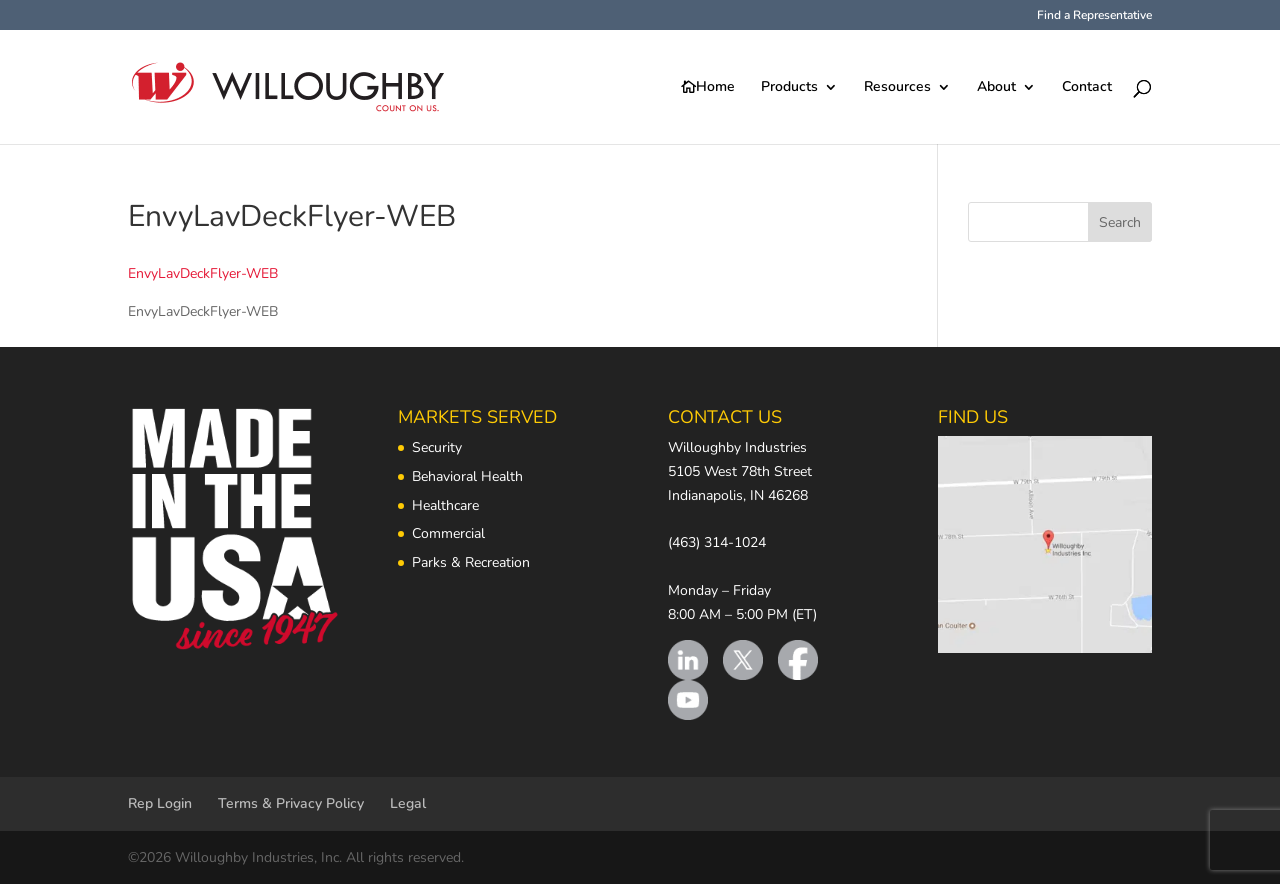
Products (789, 88)
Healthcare (445, 505)
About (996, 88)
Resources (897, 88)
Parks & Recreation (471, 562)
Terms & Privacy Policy (291, 803)
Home (715, 88)
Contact (1087, 88)
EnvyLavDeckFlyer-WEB (203, 273)
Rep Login (160, 803)
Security (437, 447)
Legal (408, 803)
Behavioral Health (467, 476)
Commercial (448, 533)
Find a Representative (1094, 16)
